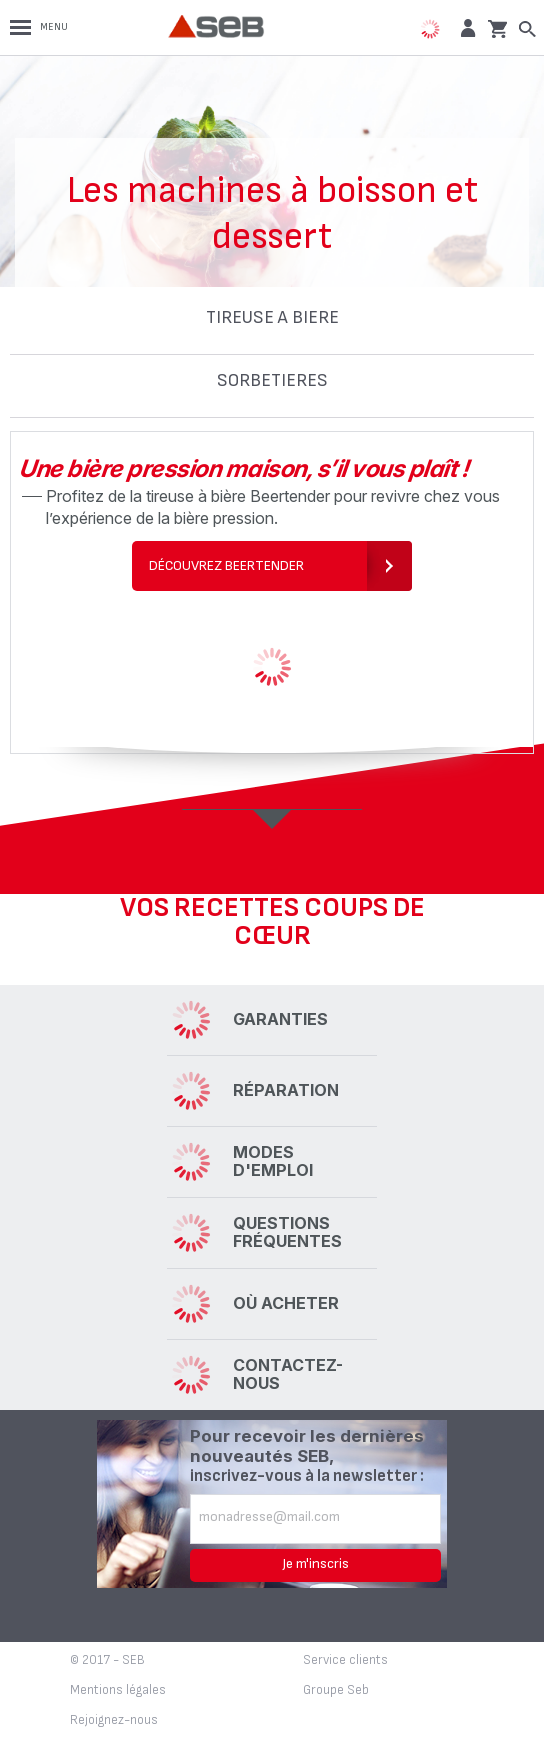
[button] (465, 27)
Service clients (345, 1660)
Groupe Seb (336, 1690)
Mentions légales (118, 1690)
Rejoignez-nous (114, 1720)
